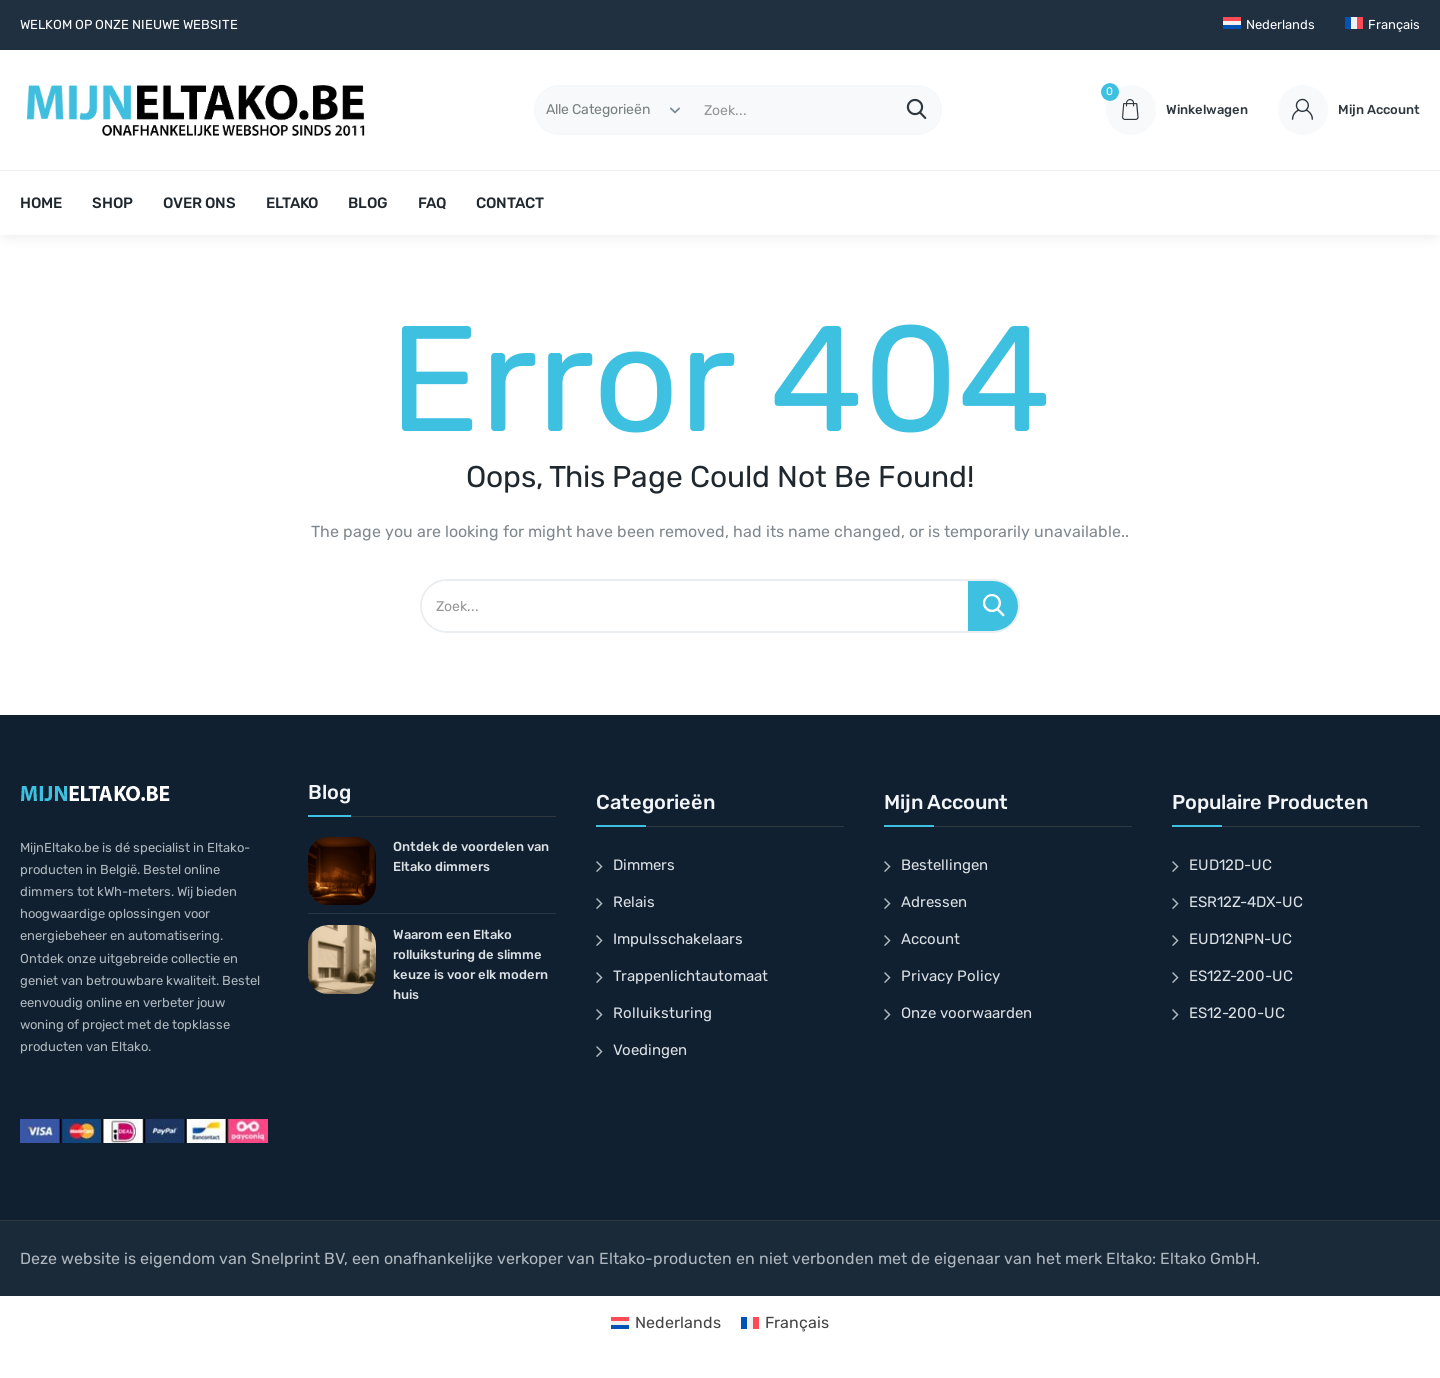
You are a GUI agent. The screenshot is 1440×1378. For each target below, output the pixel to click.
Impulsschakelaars (678, 939)
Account (930, 939)
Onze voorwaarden (966, 1013)
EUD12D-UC (1230, 865)
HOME (41, 203)
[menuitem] (1269, 25)
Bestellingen (944, 865)
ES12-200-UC (1237, 1013)
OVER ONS (199, 203)
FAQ (432, 203)
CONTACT (510, 203)
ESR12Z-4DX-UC (1246, 902)
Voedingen (650, 1050)
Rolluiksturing (662, 1013)
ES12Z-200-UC (1241, 976)
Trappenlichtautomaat (690, 976)
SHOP (112, 203)
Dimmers (644, 865)
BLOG (368, 203)
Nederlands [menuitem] (678, 1322)
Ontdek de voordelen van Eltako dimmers (471, 856)
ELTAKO (292, 203)
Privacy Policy (950, 976)
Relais (634, 902)
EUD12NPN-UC (1240, 939)
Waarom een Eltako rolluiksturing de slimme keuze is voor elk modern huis (470, 964)
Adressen (934, 902)
